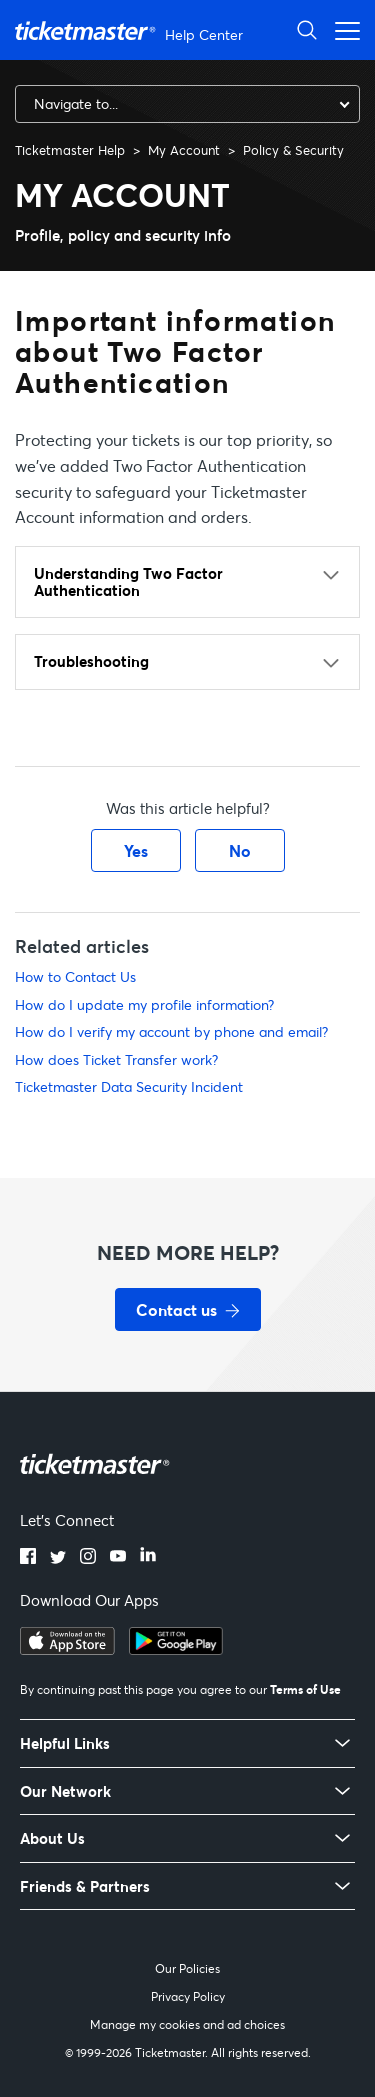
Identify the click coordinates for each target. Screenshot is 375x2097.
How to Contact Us (75, 976)
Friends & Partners (85, 1886)
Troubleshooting (91, 661)
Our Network (65, 1791)
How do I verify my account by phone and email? (171, 1031)
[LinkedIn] (148, 1558)
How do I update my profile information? (144, 1004)
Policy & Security (293, 150)
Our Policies (187, 1968)
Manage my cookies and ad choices (187, 2024)
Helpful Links (65, 1743)
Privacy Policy (188, 1996)
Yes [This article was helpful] (136, 850)
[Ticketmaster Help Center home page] (131, 30)
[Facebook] (28, 1558)
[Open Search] (307, 29)
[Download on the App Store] (67, 1649)
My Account (184, 150)
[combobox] (187, 104)
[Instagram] (88, 1558)
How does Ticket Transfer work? (116, 1059)
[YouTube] (118, 1558)
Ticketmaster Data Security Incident (129, 1086)
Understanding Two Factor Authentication (128, 581)
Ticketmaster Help (70, 150)
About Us (52, 1838)
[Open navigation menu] (342, 29)
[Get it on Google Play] (176, 1649)
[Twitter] (58, 1558)
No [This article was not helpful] (240, 850)
